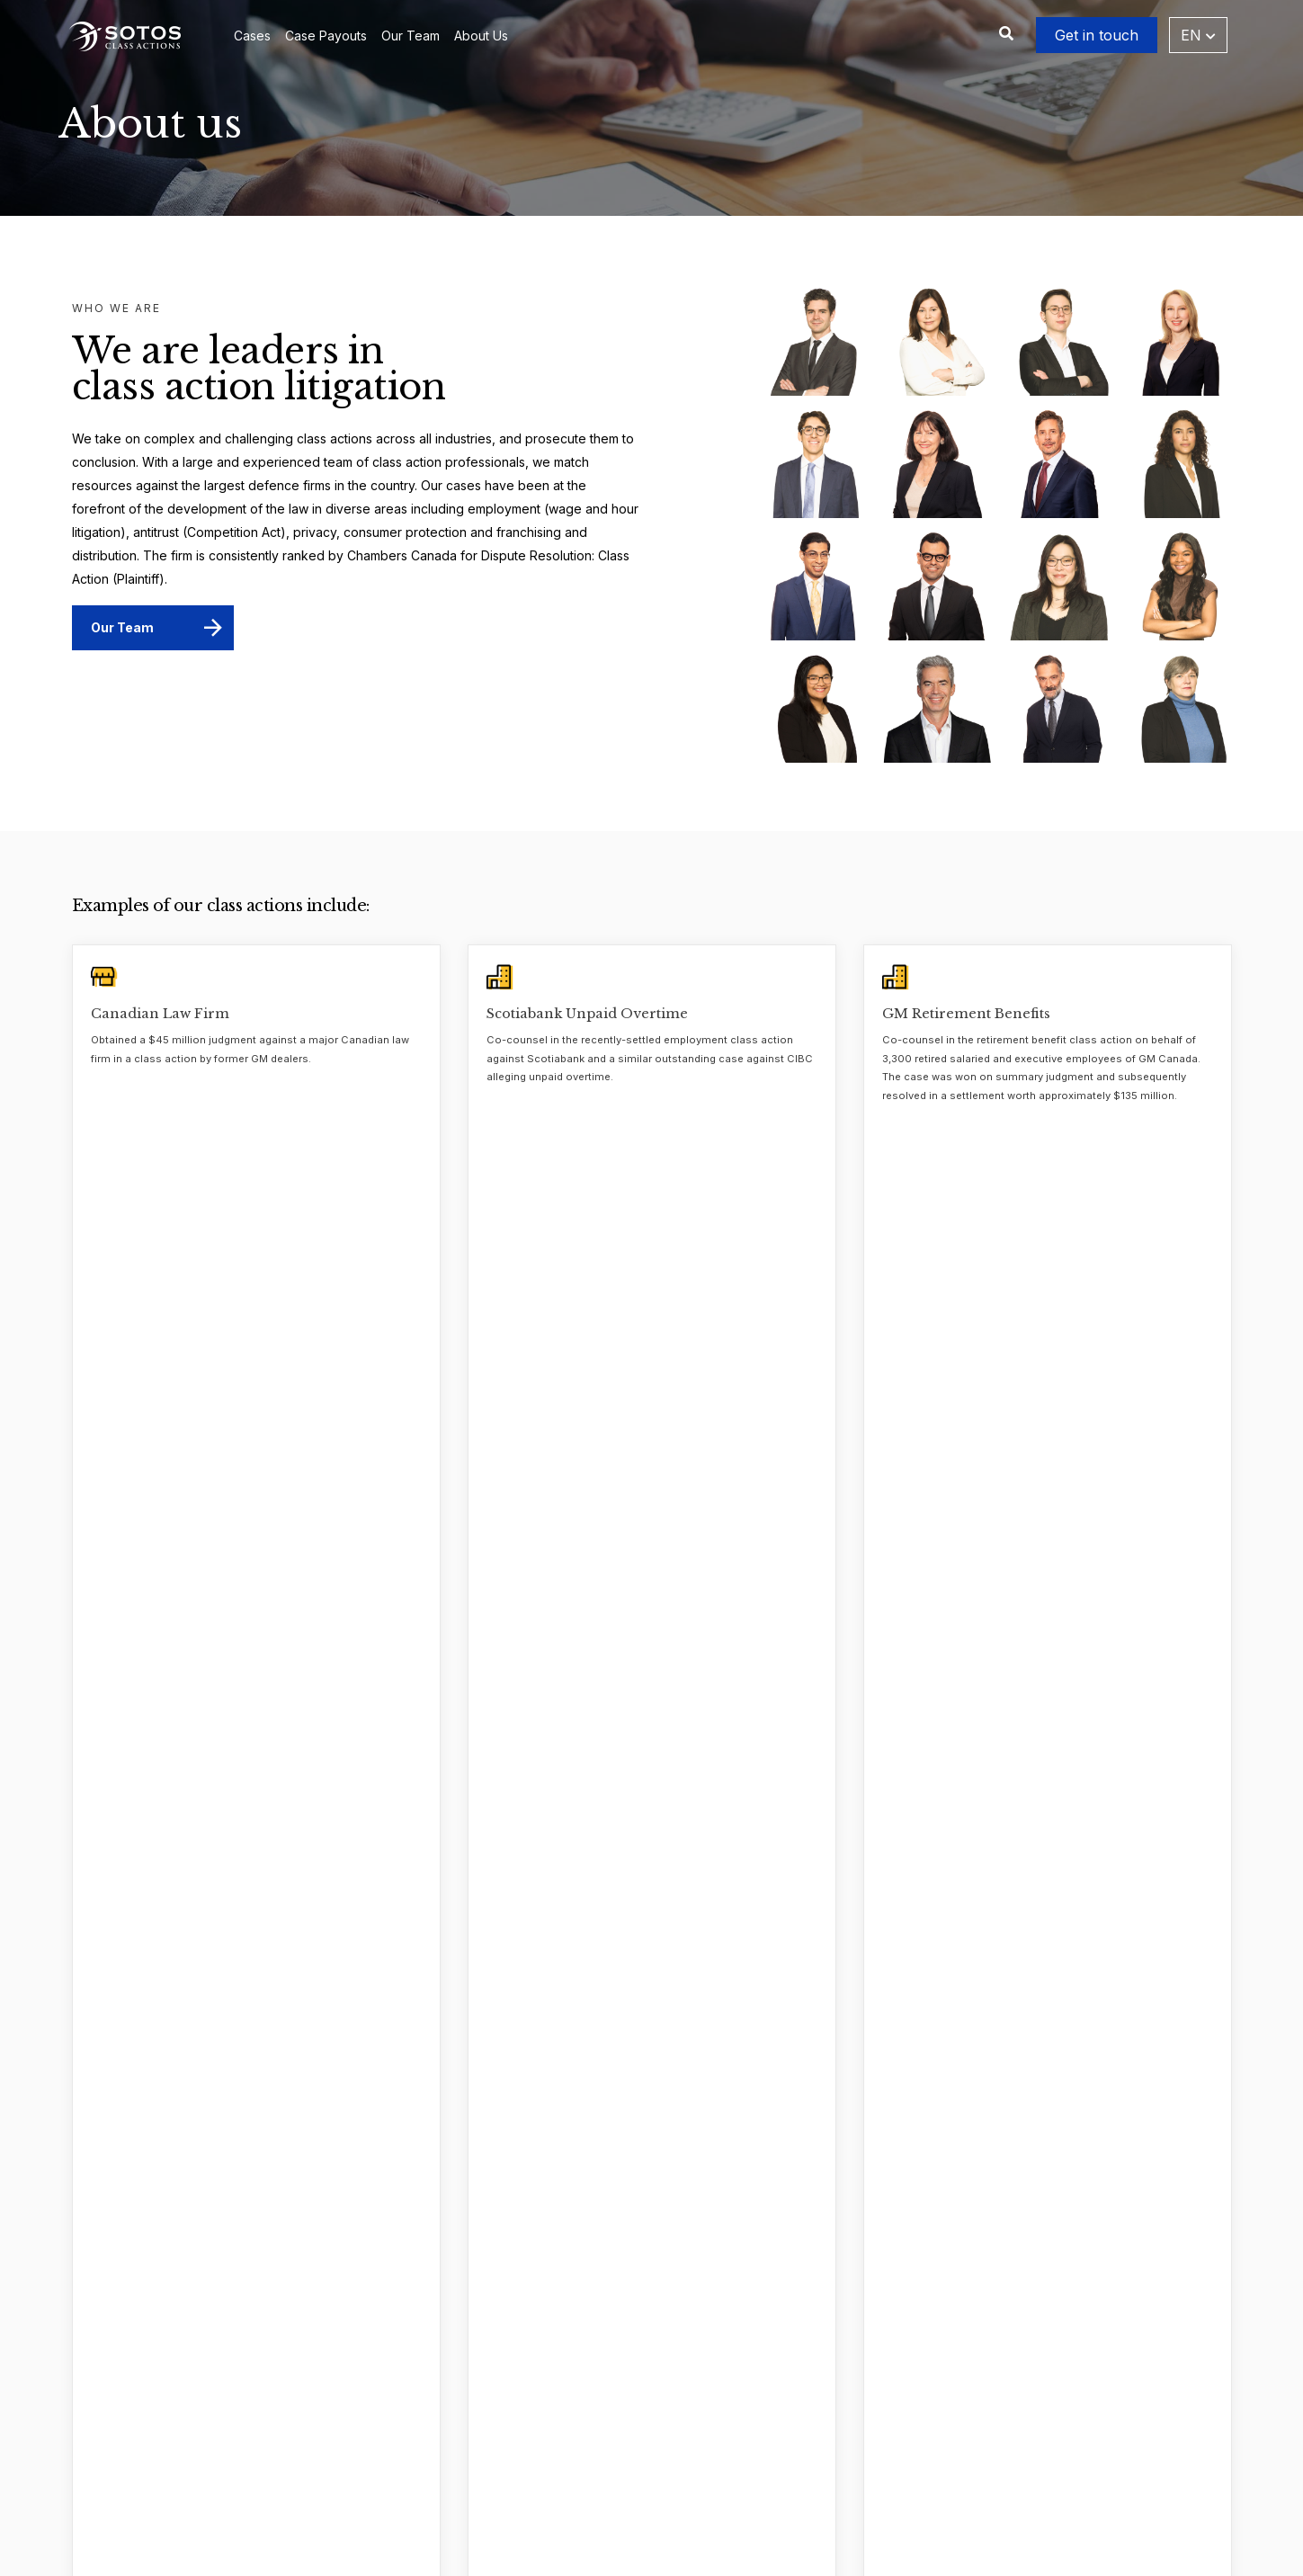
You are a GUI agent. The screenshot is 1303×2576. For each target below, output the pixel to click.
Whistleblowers (589, 2413)
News (323, 2445)
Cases (252, 35)
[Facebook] (870, 2490)
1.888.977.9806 (883, 2413)
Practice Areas (587, 2508)
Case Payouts (326, 35)
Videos (328, 2476)
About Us (481, 35)
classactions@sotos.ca (882, 2445)
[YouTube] (944, 2490)
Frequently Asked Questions (628, 2445)
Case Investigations (601, 2382)
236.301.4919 (888, 2382)
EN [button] (1198, 35)
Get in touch (1096, 35)
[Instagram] (907, 2490)
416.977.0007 (873, 2350)
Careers (330, 2413)
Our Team (410, 35)
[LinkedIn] (833, 2490)
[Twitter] (796, 2490)
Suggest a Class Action (612, 2476)
